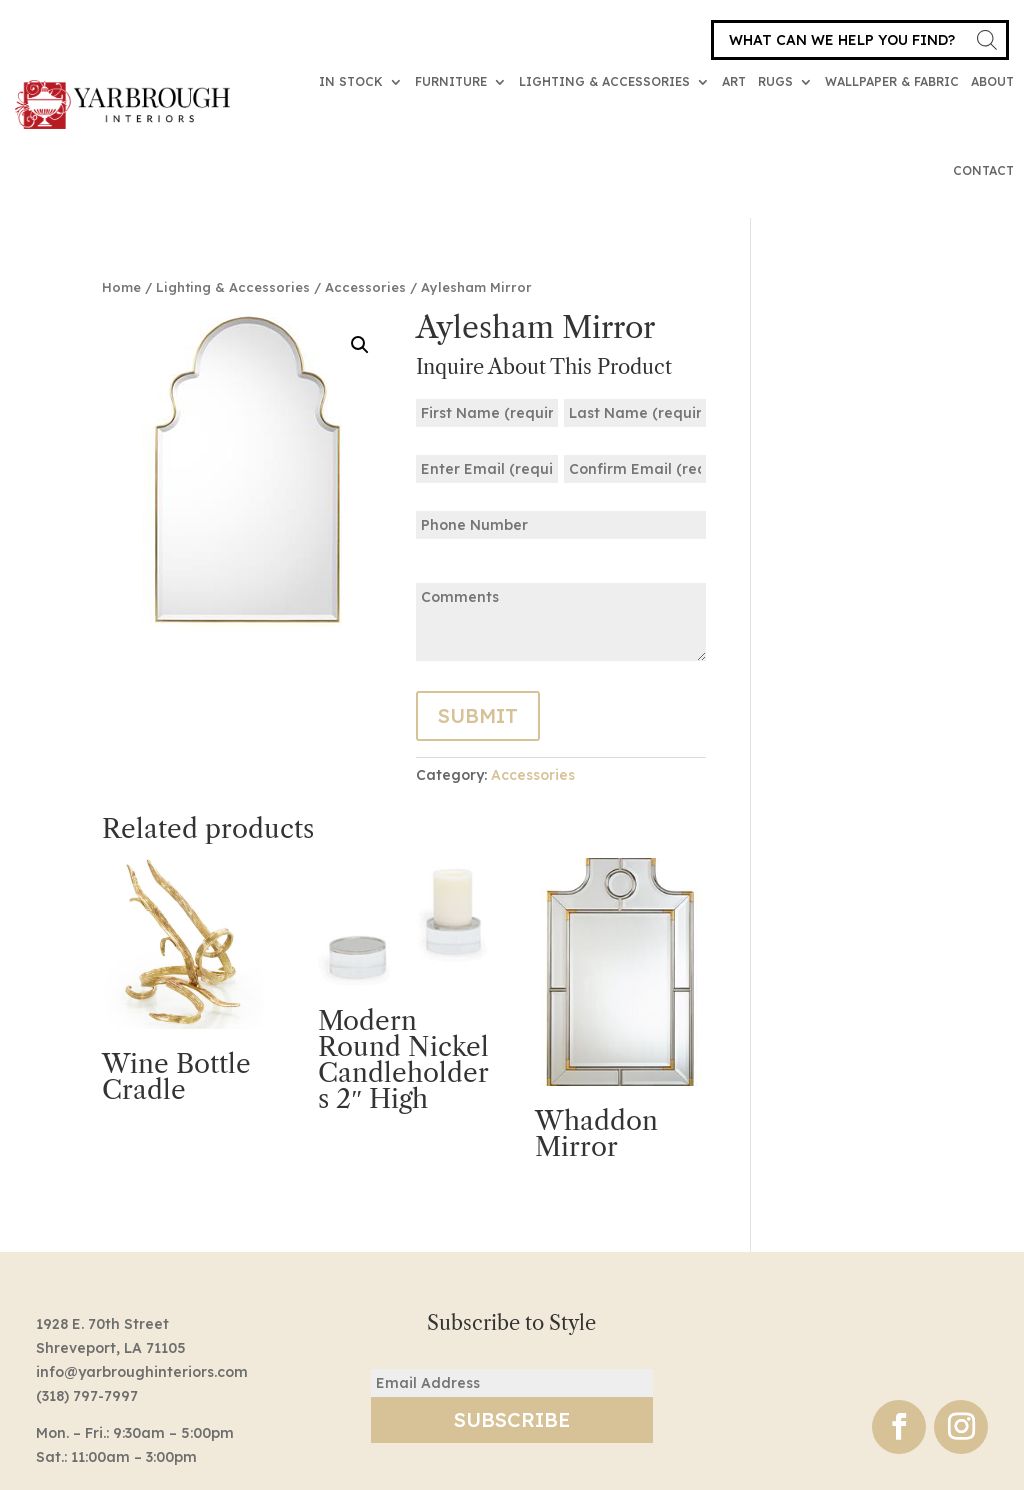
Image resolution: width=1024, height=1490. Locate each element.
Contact (983, 170)
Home (121, 287)
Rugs (775, 81)
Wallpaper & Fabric (892, 81)
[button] (360, 345)
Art (734, 81)
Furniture (451, 81)
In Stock (351, 81)
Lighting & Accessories (604, 81)
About (992, 81)
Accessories (365, 287)
